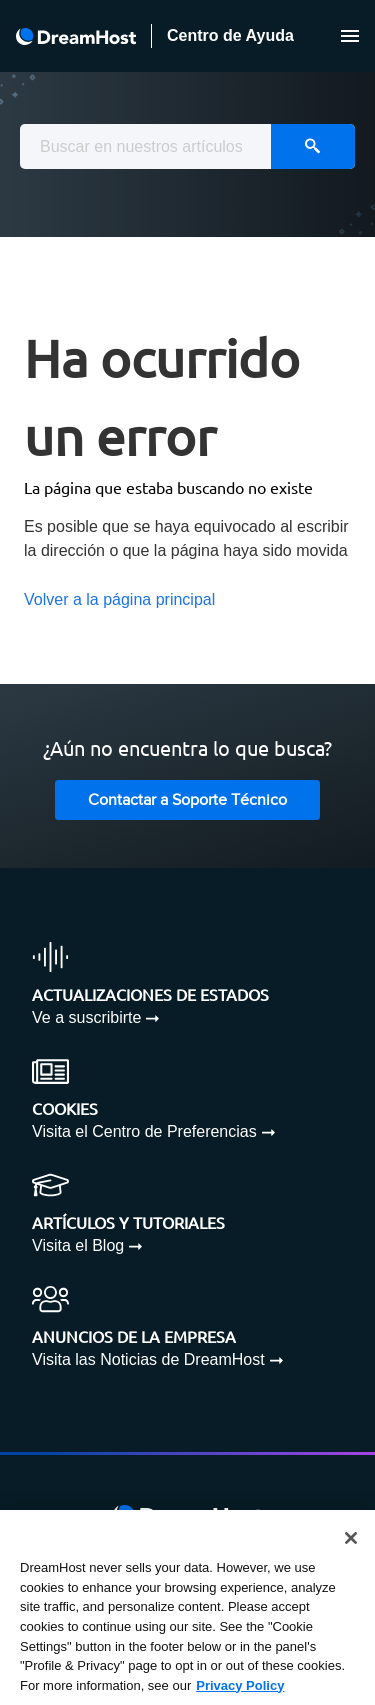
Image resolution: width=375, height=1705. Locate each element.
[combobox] (187, 146)
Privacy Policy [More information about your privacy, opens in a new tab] (240, 1685)
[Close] (351, 1539)
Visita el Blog (78, 1245)
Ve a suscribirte (86, 1017)
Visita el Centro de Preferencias (144, 1131)
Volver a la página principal (119, 599)
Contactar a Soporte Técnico (187, 800)
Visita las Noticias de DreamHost (148, 1359)
